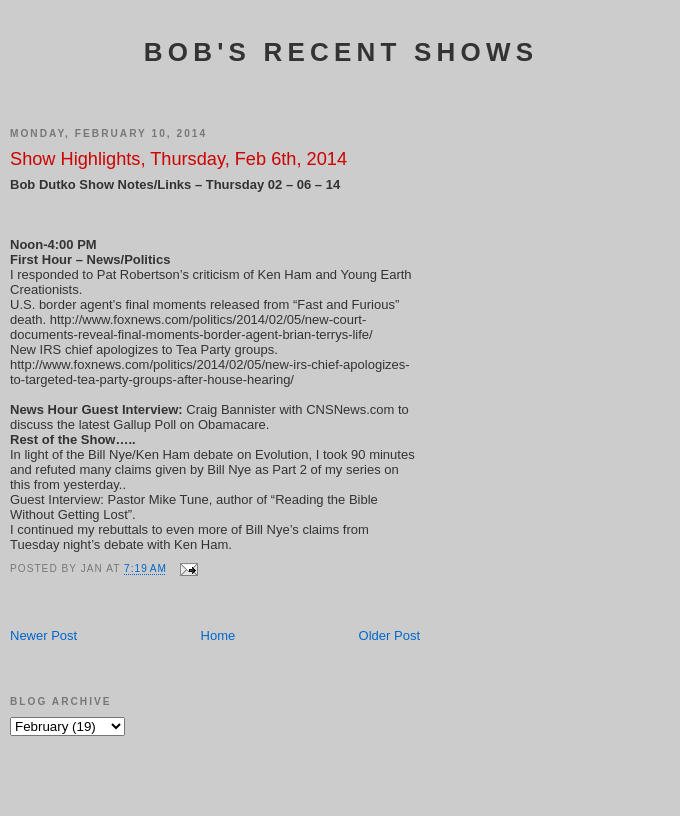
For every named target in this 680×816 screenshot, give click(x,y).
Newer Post (43, 635)
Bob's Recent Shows (341, 52)
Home (218, 635)
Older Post (389, 635)
